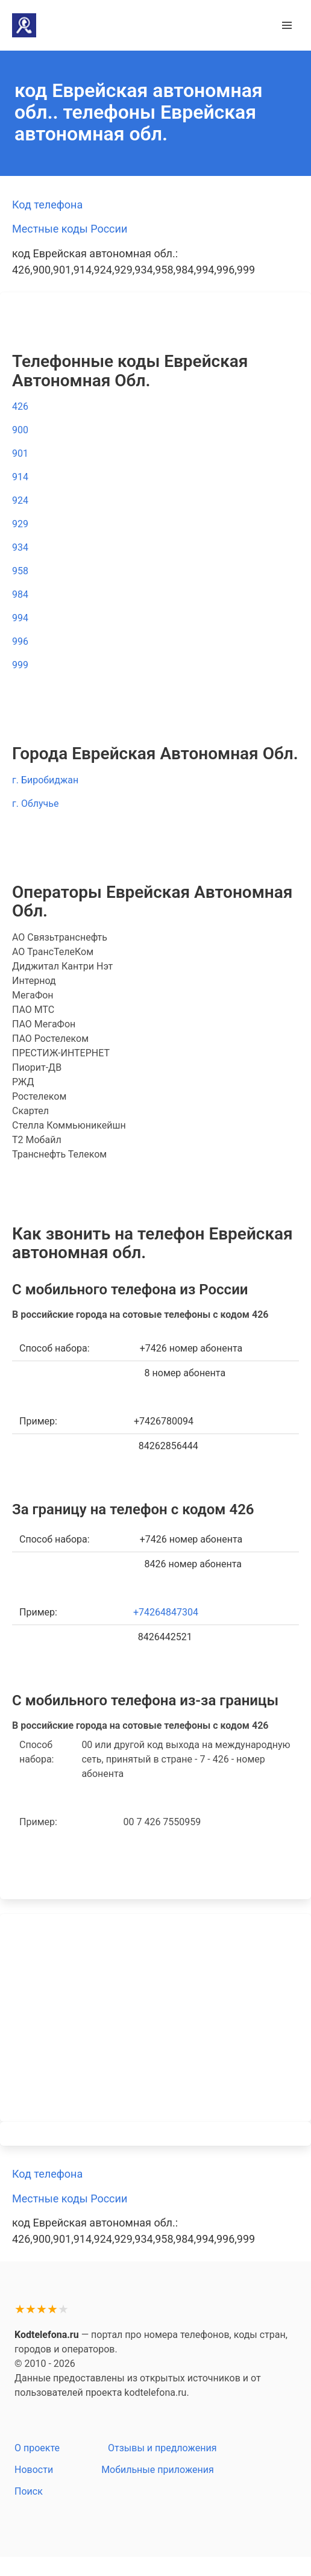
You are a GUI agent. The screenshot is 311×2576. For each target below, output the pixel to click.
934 (20, 547)
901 (20, 453)
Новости (33, 2469)
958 (20, 571)
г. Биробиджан (45, 780)
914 (20, 477)
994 (20, 618)
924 (20, 500)
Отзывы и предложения (162, 2448)
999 (20, 665)
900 (20, 430)
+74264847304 (165, 1612)
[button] (287, 25)
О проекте (37, 2448)
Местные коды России (69, 228)
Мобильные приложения (157, 2469)
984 (20, 594)
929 (20, 524)
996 (20, 641)
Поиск (28, 2491)
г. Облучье (35, 803)
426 (20, 406)
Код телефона (47, 204)
